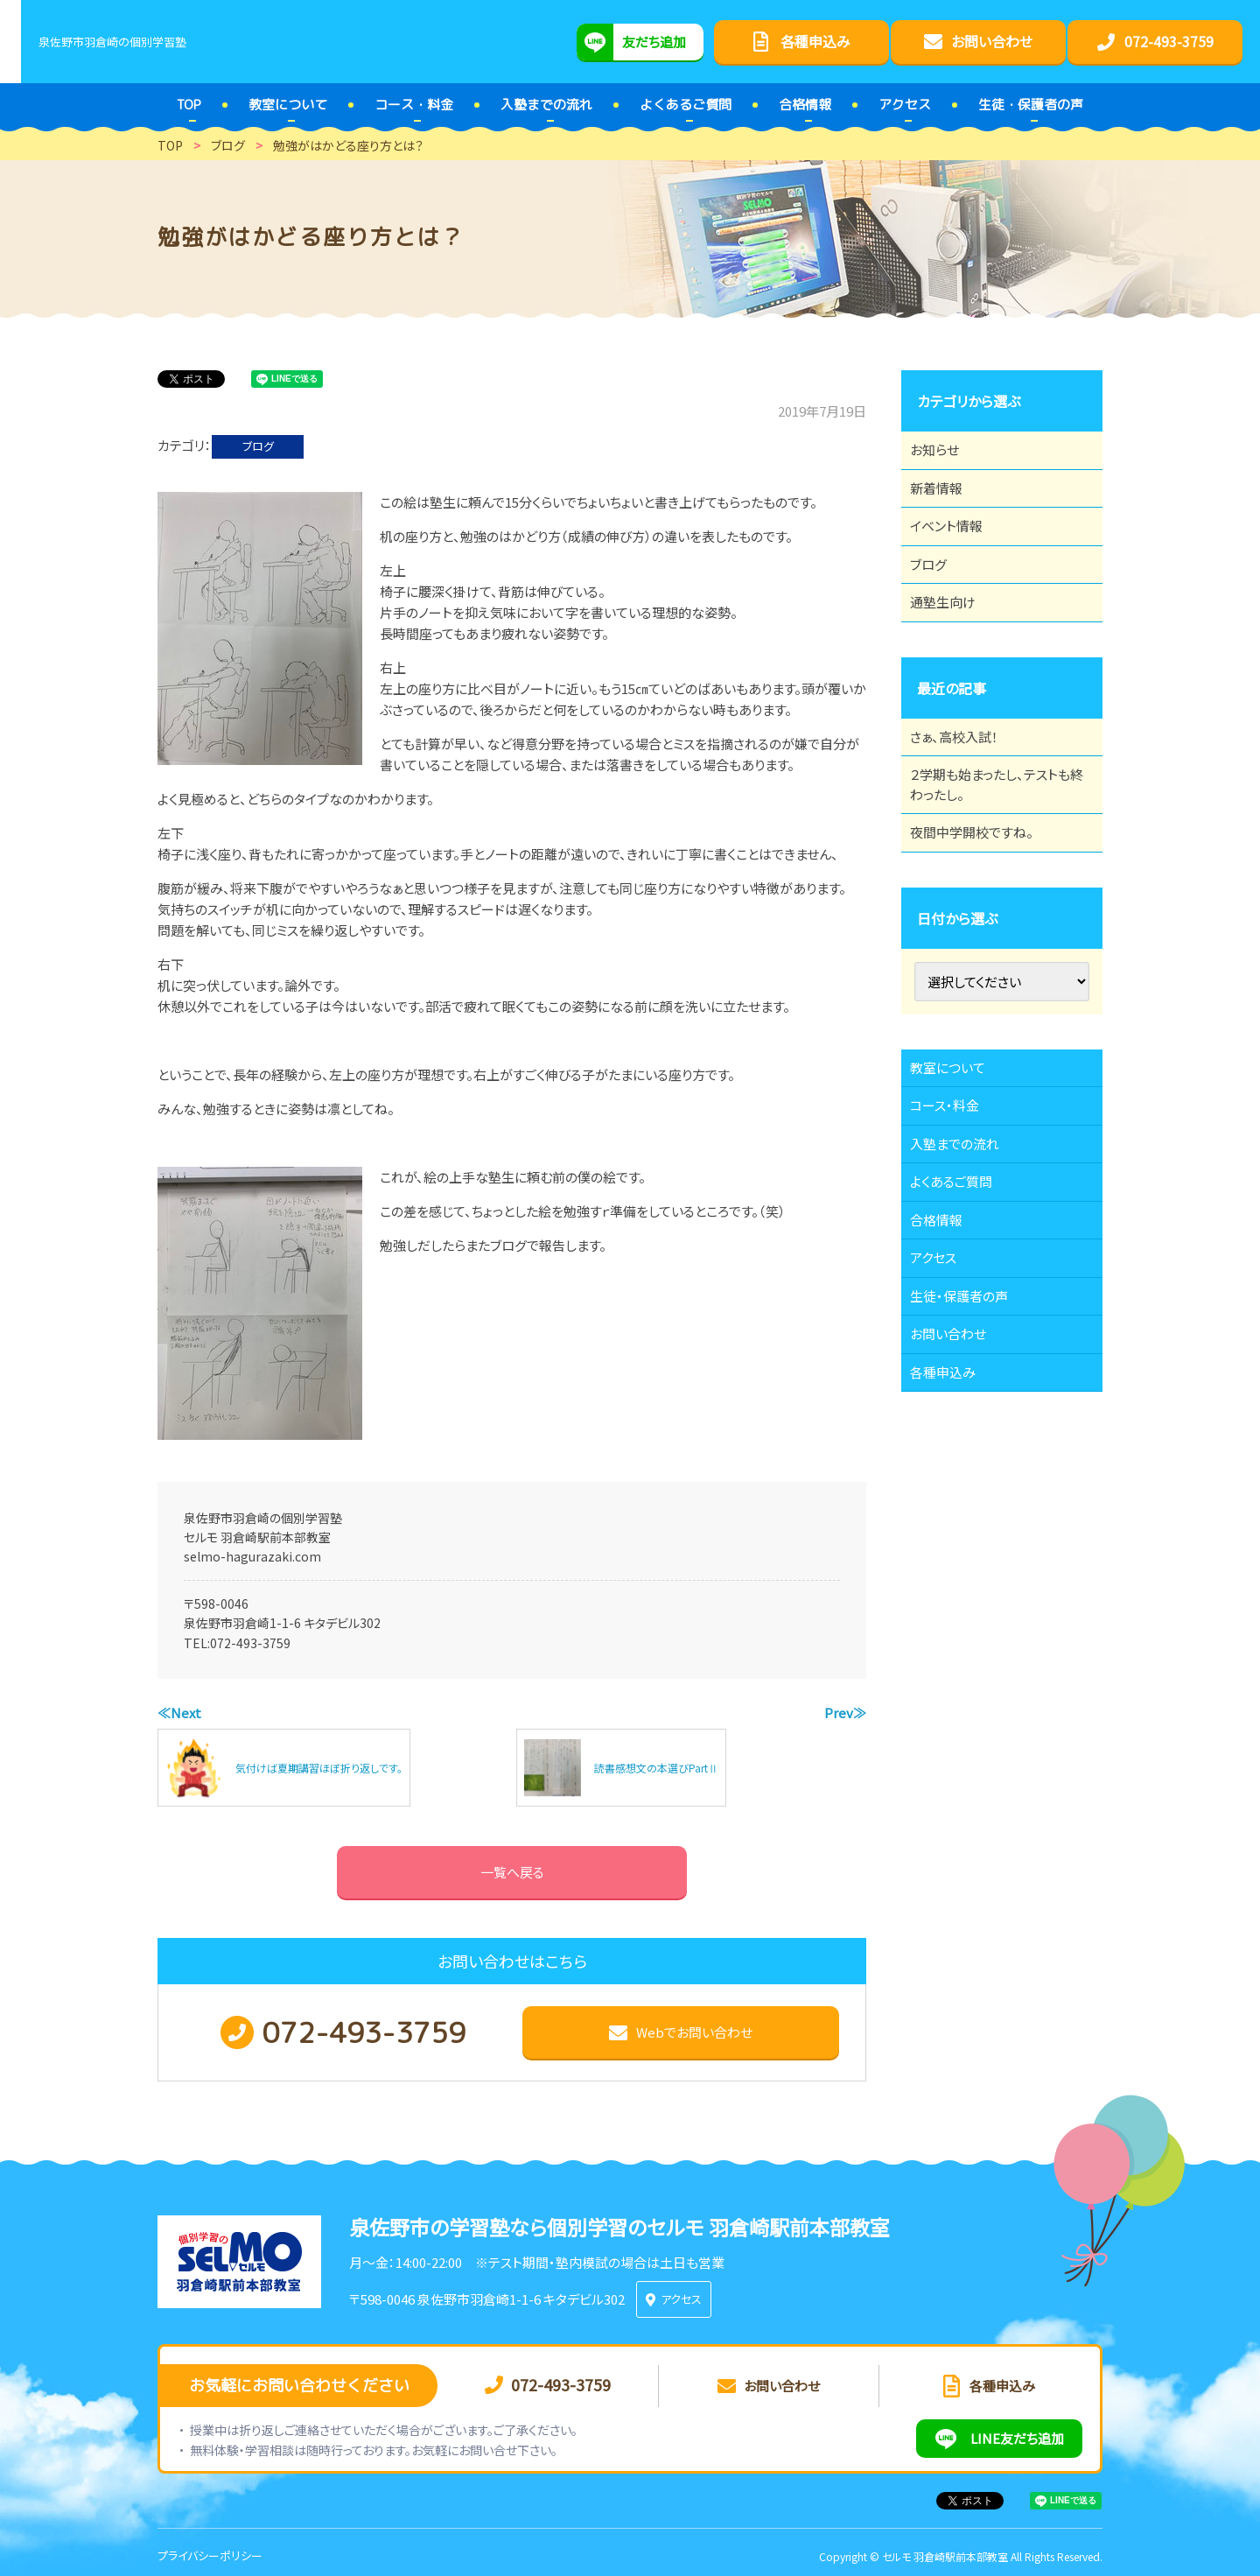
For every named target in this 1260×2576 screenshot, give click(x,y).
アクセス (942, 1395)
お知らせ (943, 455)
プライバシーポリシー (210, 2548)
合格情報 (945, 1347)
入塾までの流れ (964, 1250)
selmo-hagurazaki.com (252, 1556)
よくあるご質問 (961, 1298)
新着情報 (945, 503)
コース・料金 (953, 1202)
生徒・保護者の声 (969, 1443)
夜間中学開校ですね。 (982, 909)
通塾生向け (952, 647)
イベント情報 (955, 551)
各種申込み (952, 1539)
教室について (957, 1154)
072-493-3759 (250, 1643)
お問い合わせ (957, 1491)
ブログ (258, 446)
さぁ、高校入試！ (964, 792)
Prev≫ (845, 1712)
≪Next (179, 1712)
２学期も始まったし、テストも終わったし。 (995, 851)
